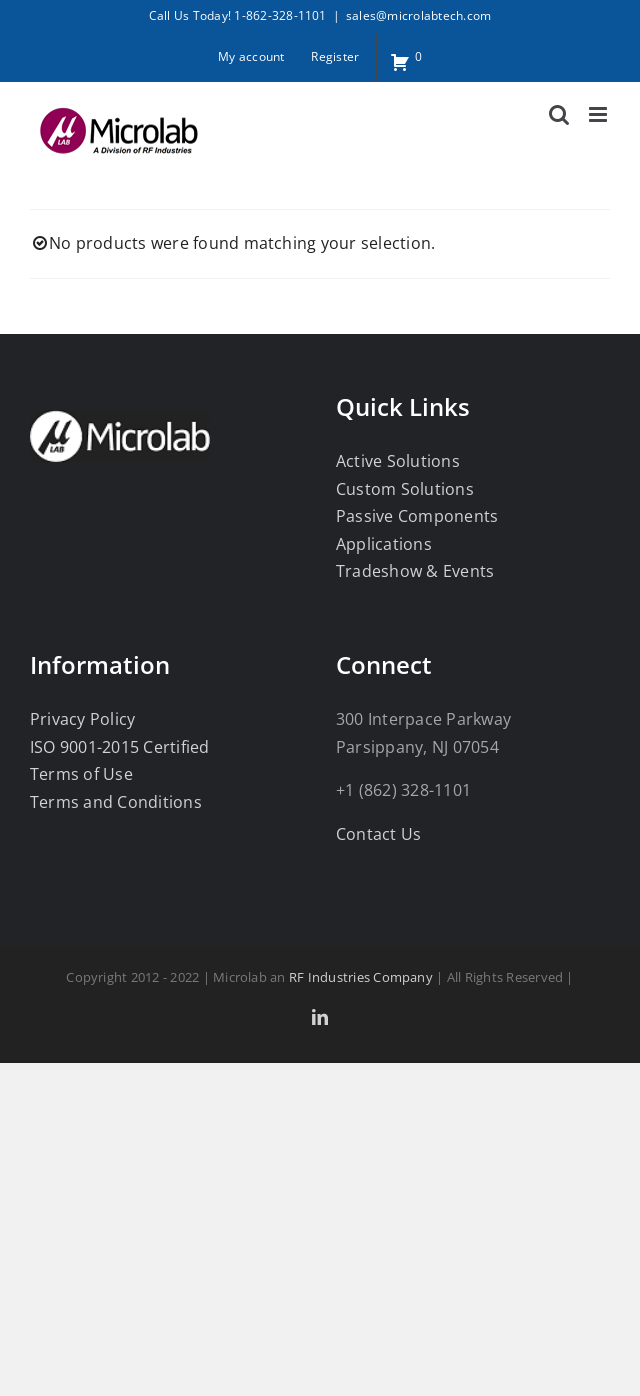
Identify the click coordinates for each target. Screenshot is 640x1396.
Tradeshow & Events (415, 571)
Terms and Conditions (116, 802)
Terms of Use (81, 774)
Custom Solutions (405, 489)
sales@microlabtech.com (418, 15)
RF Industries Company (361, 977)
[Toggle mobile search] (559, 114)
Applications (384, 544)
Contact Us (378, 834)
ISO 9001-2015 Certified (120, 747)
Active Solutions (398, 461)
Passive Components (417, 516)
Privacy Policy (82, 719)
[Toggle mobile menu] (599, 114)
